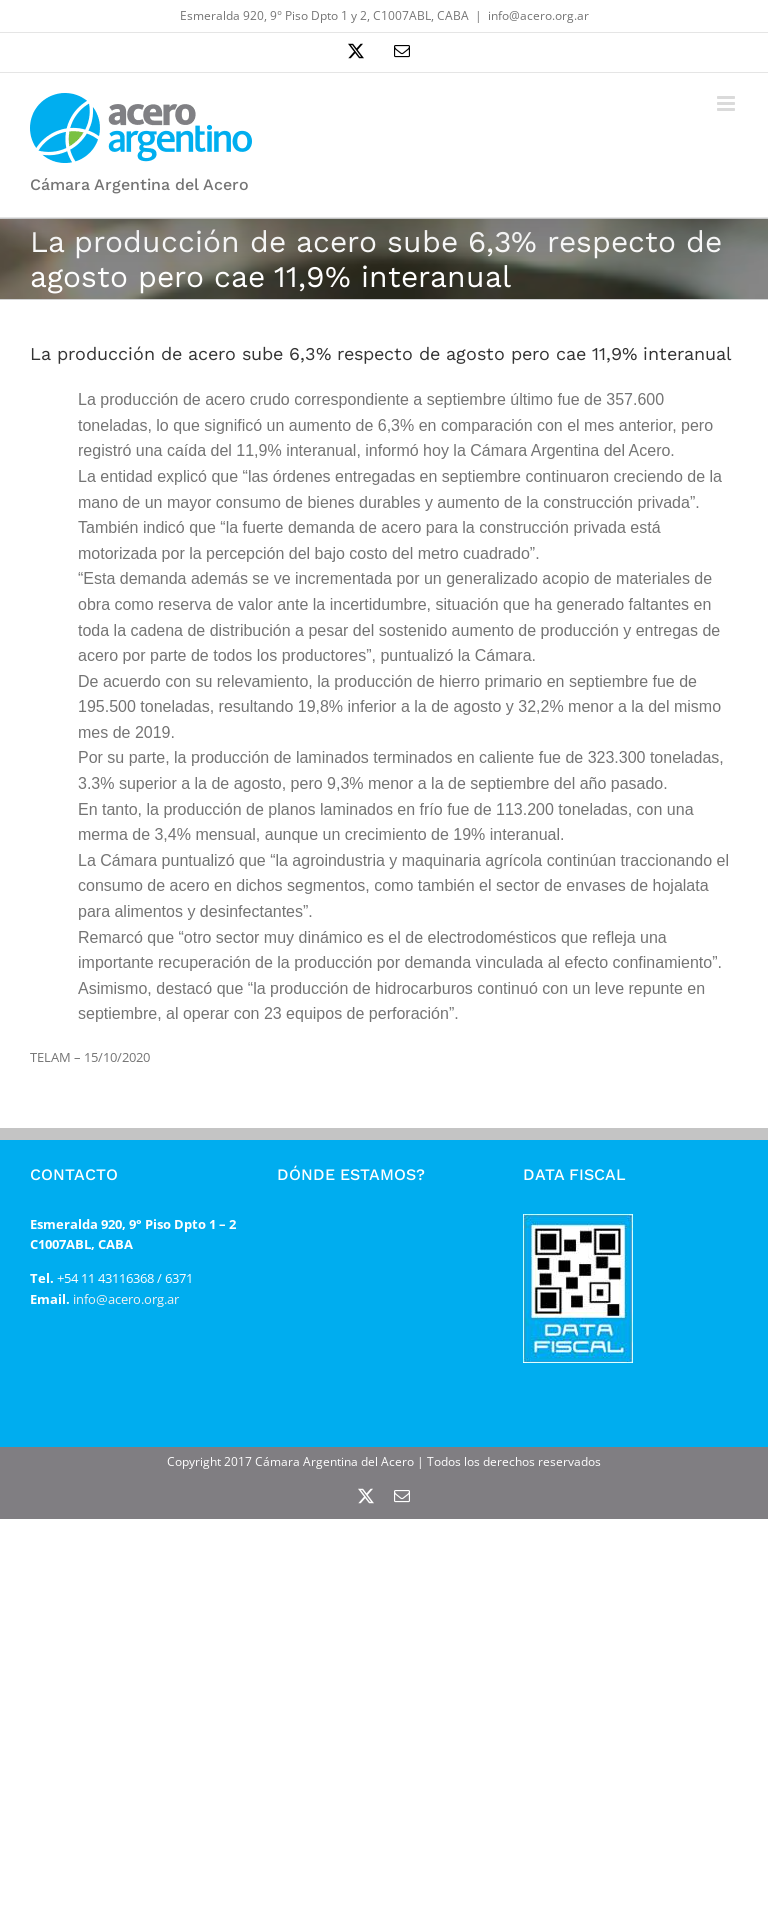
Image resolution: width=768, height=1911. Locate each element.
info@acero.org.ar (538, 15)
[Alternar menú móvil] (727, 103)
